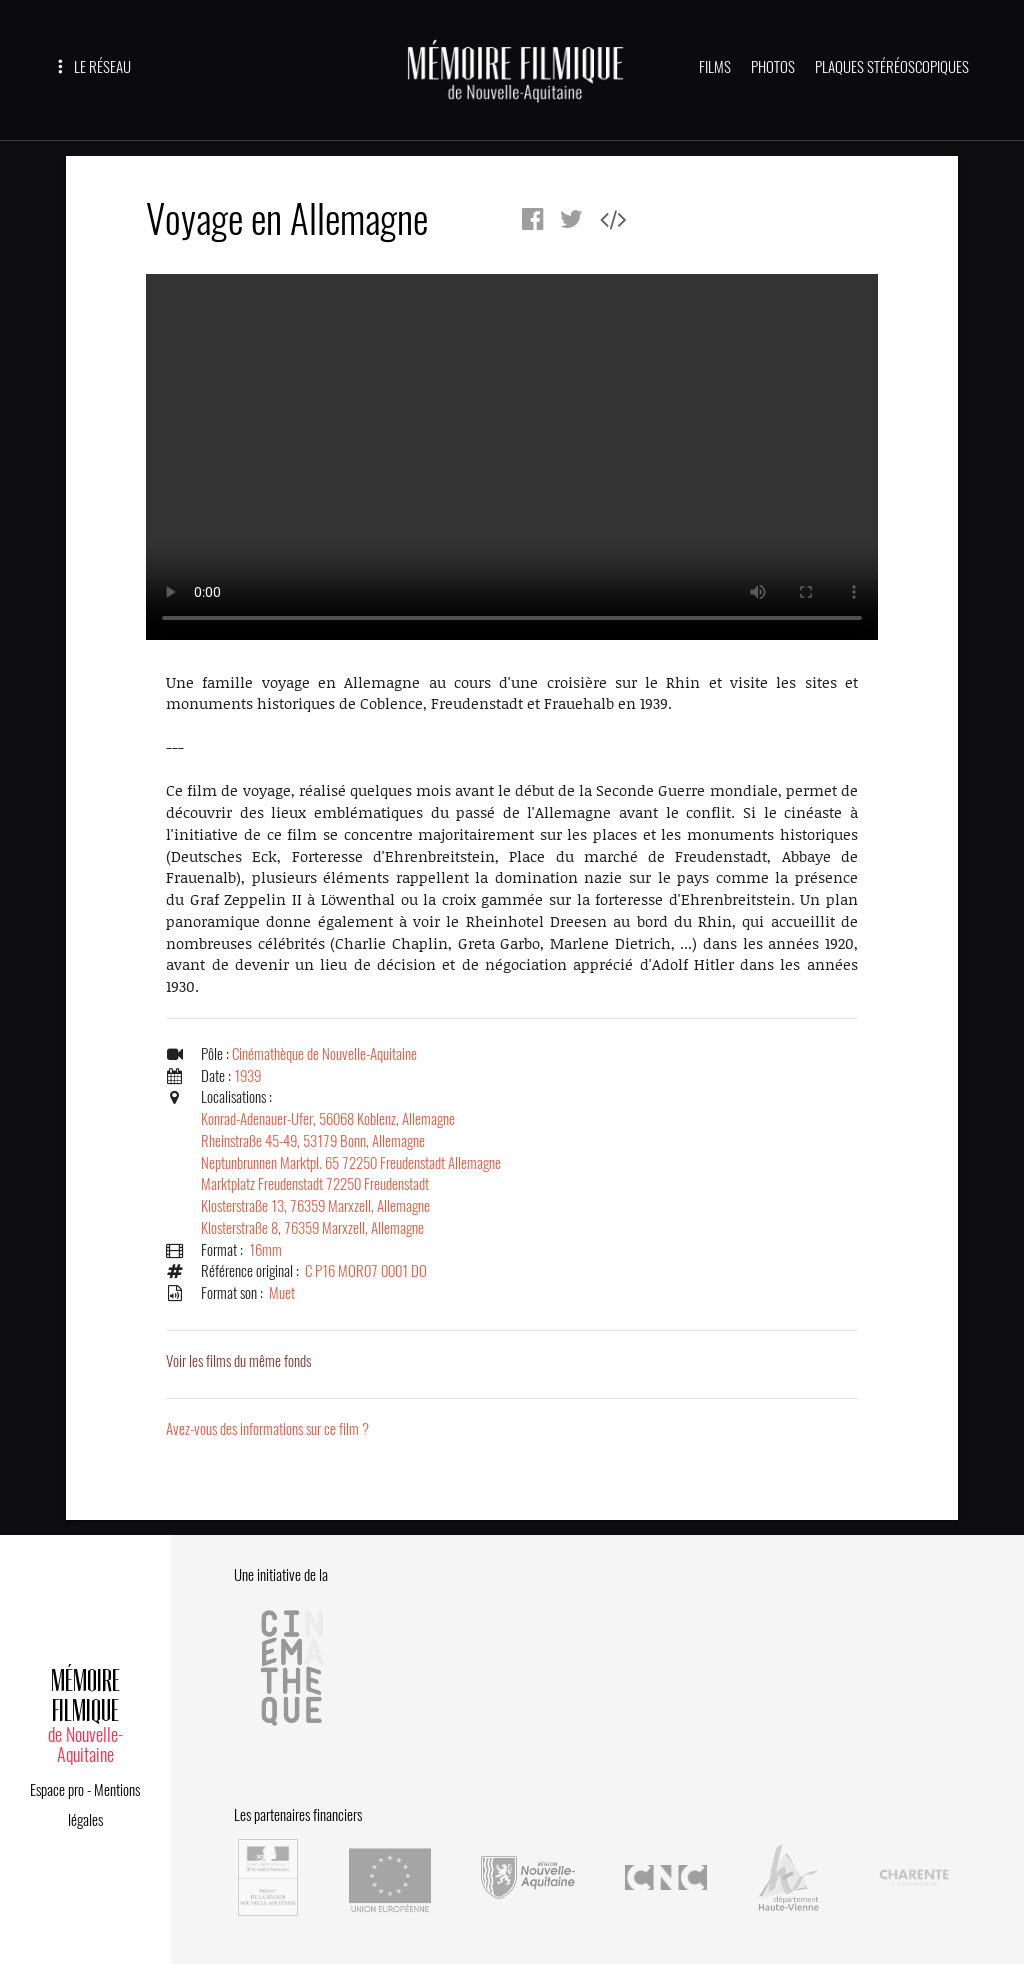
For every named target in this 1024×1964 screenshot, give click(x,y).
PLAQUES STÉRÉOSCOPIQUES (892, 67)
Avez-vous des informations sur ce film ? (267, 1429)
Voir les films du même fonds (238, 1361)
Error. (512, 457)
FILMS (715, 67)
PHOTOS (773, 67)
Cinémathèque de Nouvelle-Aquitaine (324, 1054)
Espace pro (57, 1790)
